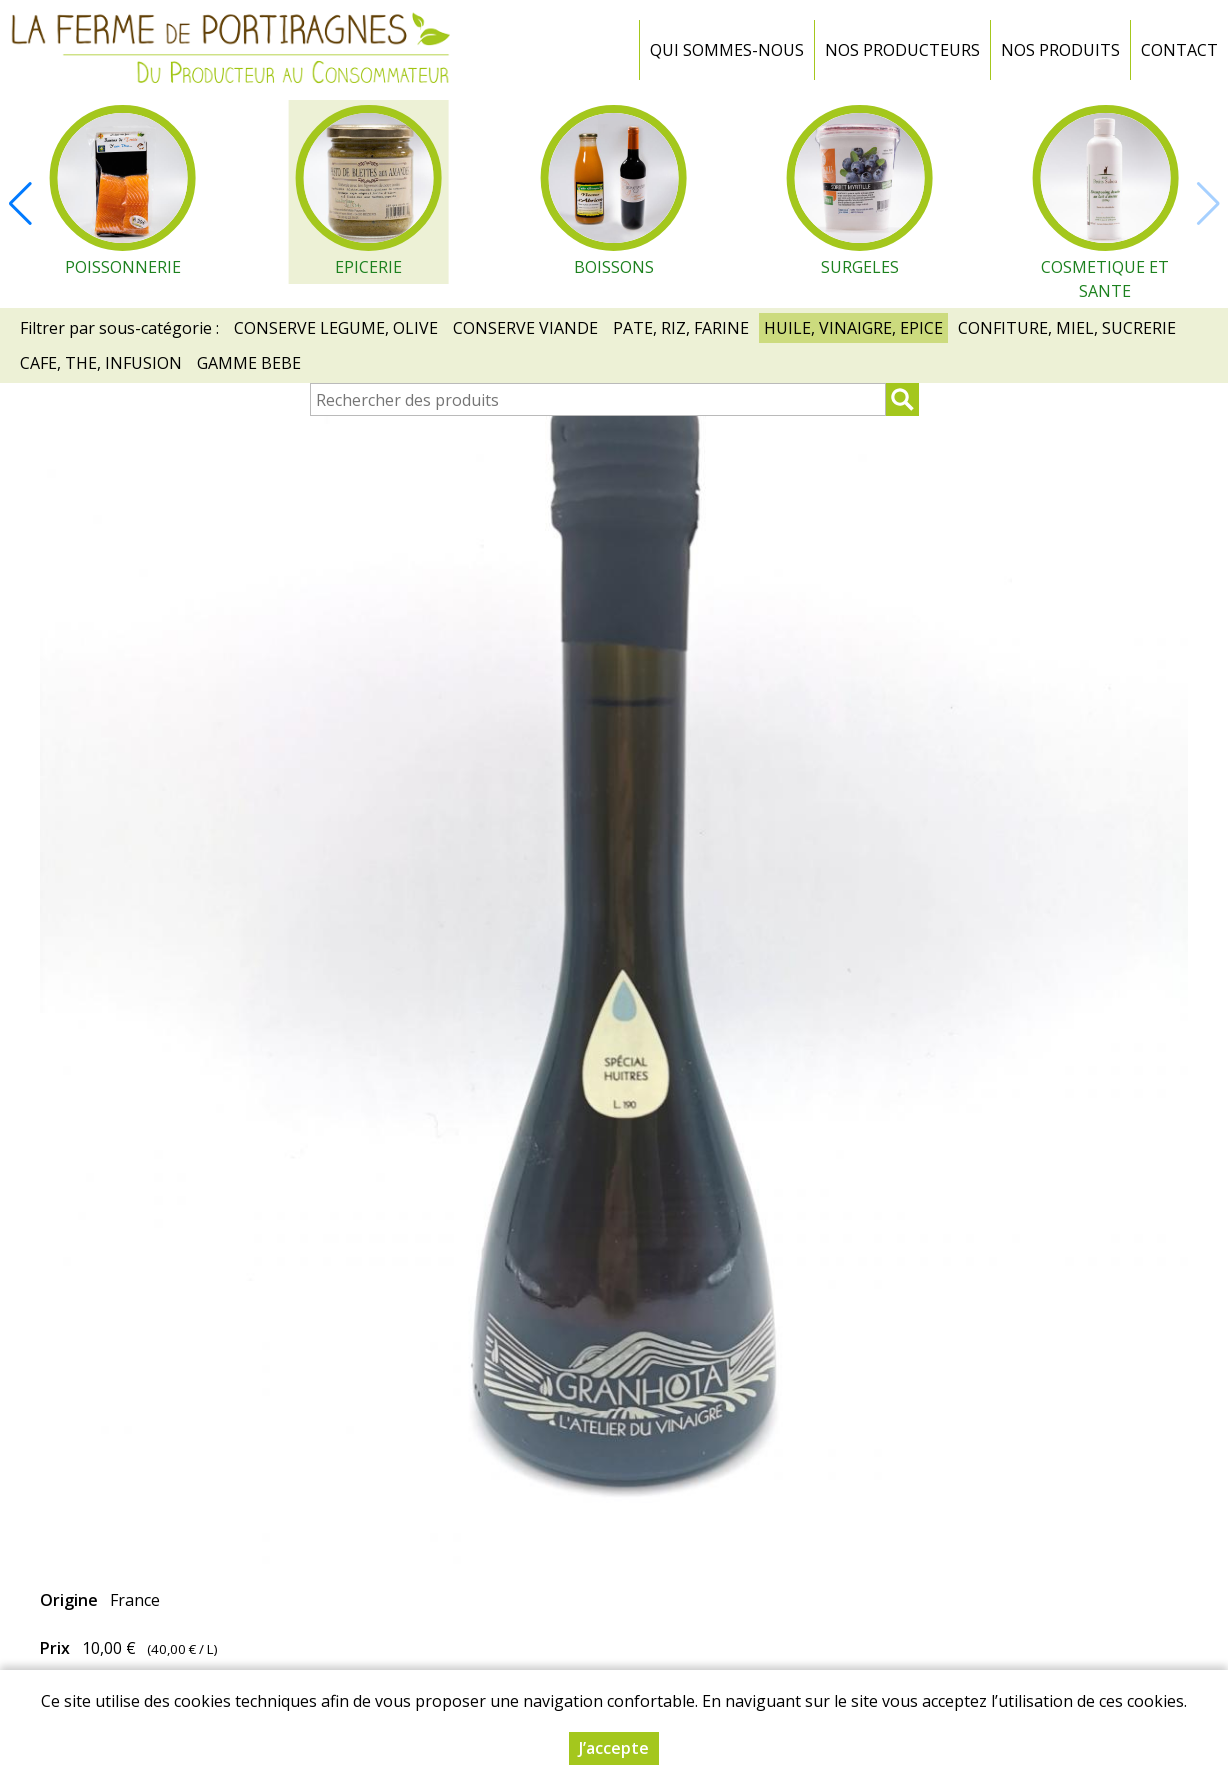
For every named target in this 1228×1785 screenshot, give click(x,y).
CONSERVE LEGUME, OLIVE (336, 328)
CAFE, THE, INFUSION (101, 363)
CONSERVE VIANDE (525, 328)
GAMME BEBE (249, 363)
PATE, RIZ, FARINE (681, 328)
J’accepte (614, 1749)
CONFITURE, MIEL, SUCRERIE (1067, 328)
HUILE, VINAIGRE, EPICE (853, 328)
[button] (20, 204)
